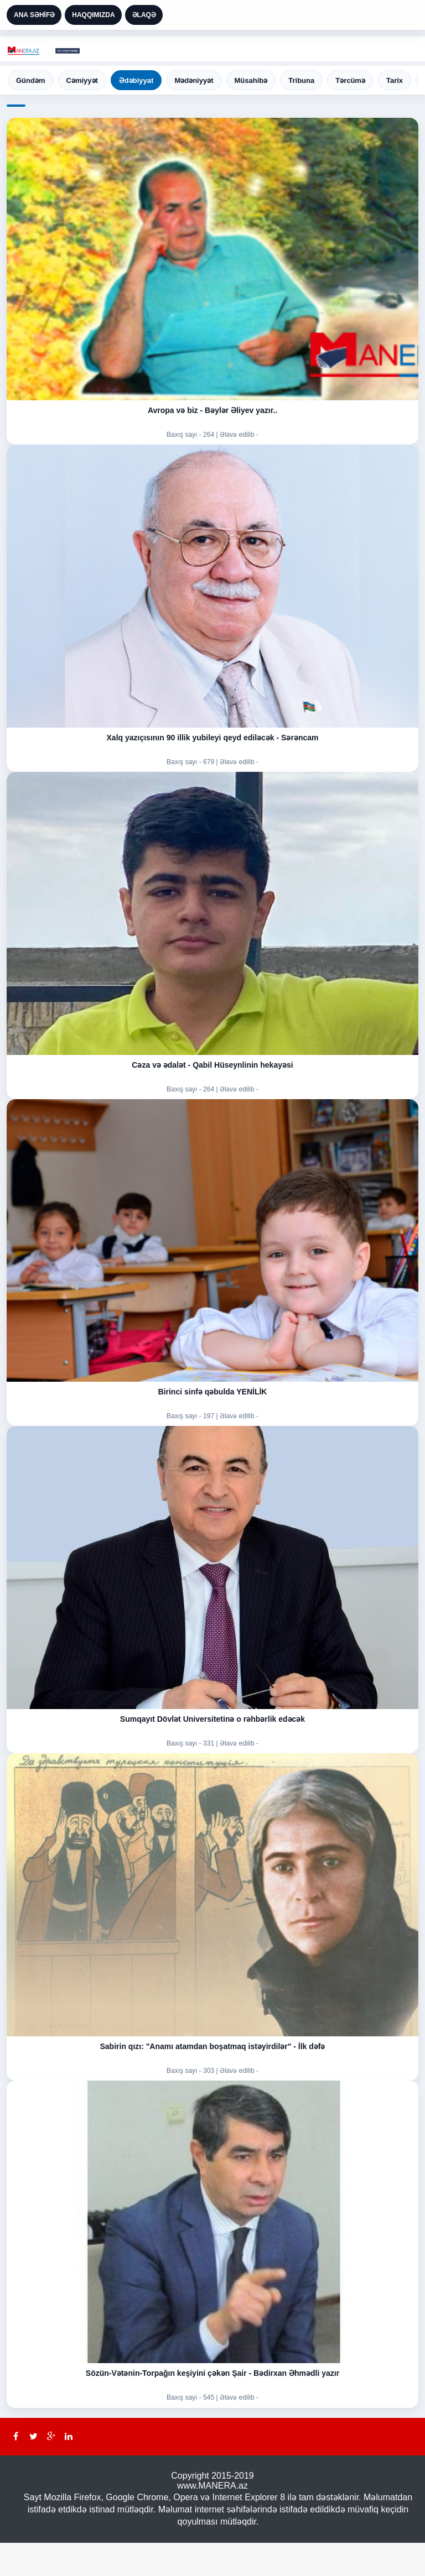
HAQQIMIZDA (93, 15)
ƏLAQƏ (144, 15)
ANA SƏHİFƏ (34, 15)
